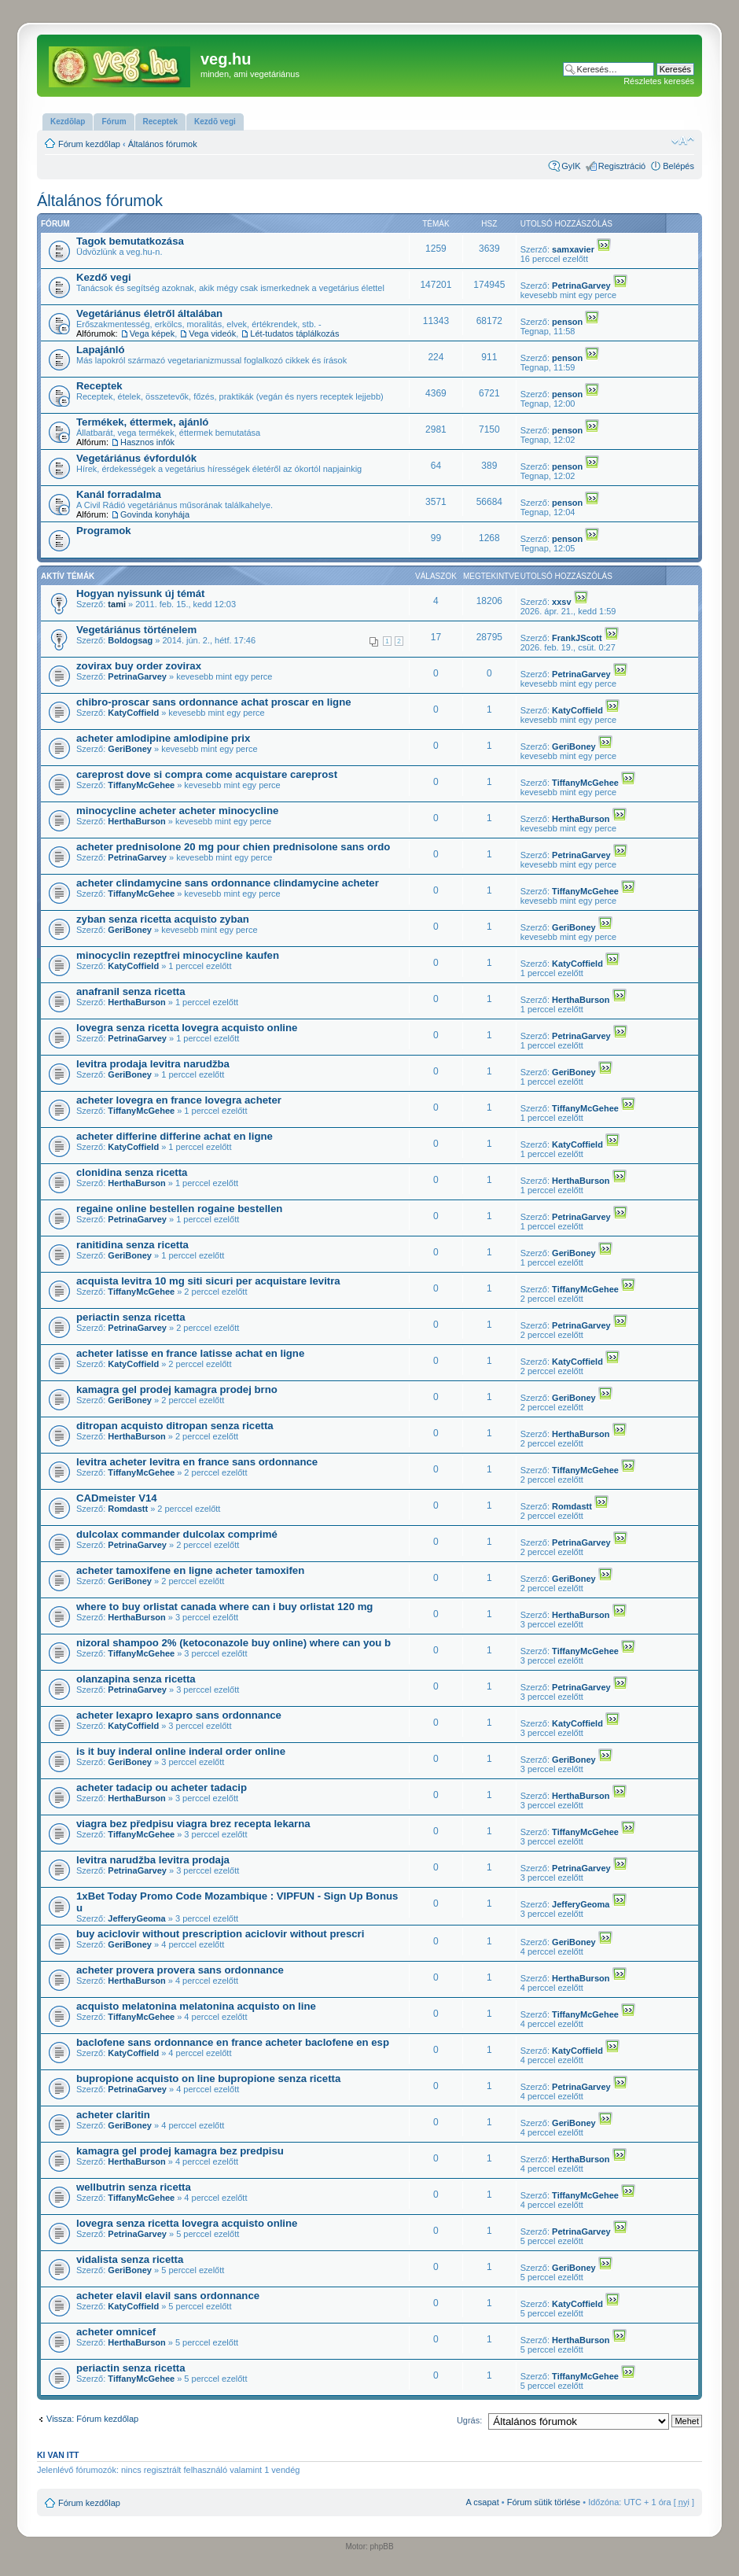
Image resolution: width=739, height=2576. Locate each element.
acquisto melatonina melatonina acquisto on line (196, 2006)
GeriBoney (130, 749)
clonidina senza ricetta (131, 1172)
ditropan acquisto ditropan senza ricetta (175, 1426)
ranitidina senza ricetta (132, 1245)
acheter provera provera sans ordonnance (180, 1970)
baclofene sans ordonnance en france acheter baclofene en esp (232, 2042)
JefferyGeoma (136, 1918)
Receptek (99, 386)
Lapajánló (100, 350)
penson (567, 321)
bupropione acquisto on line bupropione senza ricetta (208, 2078)
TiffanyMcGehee (141, 785)
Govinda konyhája (154, 514)
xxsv (561, 601)
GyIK (570, 166)
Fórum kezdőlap (89, 144)
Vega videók (212, 333)
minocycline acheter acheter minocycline (177, 810)
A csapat (482, 2502)
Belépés (678, 166)
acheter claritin (113, 2115)
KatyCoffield (133, 712)
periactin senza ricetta (131, 1317)
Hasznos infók (147, 442)
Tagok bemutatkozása (130, 241)
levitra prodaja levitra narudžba (153, 1064)
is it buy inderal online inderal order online (180, 1751)
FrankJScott (577, 638)
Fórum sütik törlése (544, 2502)
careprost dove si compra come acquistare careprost (206, 774)
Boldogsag (130, 640)
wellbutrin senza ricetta (133, 2187)
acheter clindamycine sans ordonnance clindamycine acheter (227, 883)
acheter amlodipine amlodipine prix (163, 738)
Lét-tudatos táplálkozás (294, 333)
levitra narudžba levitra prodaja (153, 1860)
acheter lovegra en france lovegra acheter (178, 1100)
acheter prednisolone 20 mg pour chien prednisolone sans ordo (233, 847)
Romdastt (128, 1508)
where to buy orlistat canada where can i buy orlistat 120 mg (224, 1606)
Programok (103, 530)
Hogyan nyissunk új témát (140, 593)
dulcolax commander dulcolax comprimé (177, 1534)
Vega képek (152, 333)
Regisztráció (622, 166)
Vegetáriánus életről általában (149, 313)
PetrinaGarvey (581, 285)
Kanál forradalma (118, 494)
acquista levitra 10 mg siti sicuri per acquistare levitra (208, 1281)
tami (117, 604)
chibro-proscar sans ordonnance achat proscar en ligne (213, 702)
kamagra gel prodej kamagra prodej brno (177, 1389)
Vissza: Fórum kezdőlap (92, 2418)
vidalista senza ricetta (129, 2259)
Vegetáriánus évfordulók (136, 458)
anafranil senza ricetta (131, 991)
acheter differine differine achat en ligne (174, 1136)
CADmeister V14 (116, 1498)
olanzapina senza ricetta (136, 1679)
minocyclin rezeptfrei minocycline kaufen (177, 955)
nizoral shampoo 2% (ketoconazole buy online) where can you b (233, 1643)
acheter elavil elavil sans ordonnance (167, 2295)
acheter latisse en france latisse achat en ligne (190, 1353)
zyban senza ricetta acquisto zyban (162, 919)
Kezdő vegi (103, 277)
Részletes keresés (658, 81)
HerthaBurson (136, 821)
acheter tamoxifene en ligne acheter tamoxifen (190, 1570)
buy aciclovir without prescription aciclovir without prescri (220, 1934)
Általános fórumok (162, 144)
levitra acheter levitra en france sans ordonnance (197, 1462)
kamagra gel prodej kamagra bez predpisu (180, 2151)
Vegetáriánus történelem (136, 630)
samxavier (573, 249)
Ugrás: (469, 2420)
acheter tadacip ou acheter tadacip (161, 1787)
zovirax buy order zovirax (138, 666)
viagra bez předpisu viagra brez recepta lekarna (193, 1824)
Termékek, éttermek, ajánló (142, 422)
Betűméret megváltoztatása (682, 141)
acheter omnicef (116, 2332)
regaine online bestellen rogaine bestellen (179, 1208)
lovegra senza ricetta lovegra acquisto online (186, 1028)
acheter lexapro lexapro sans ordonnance (178, 1715)
